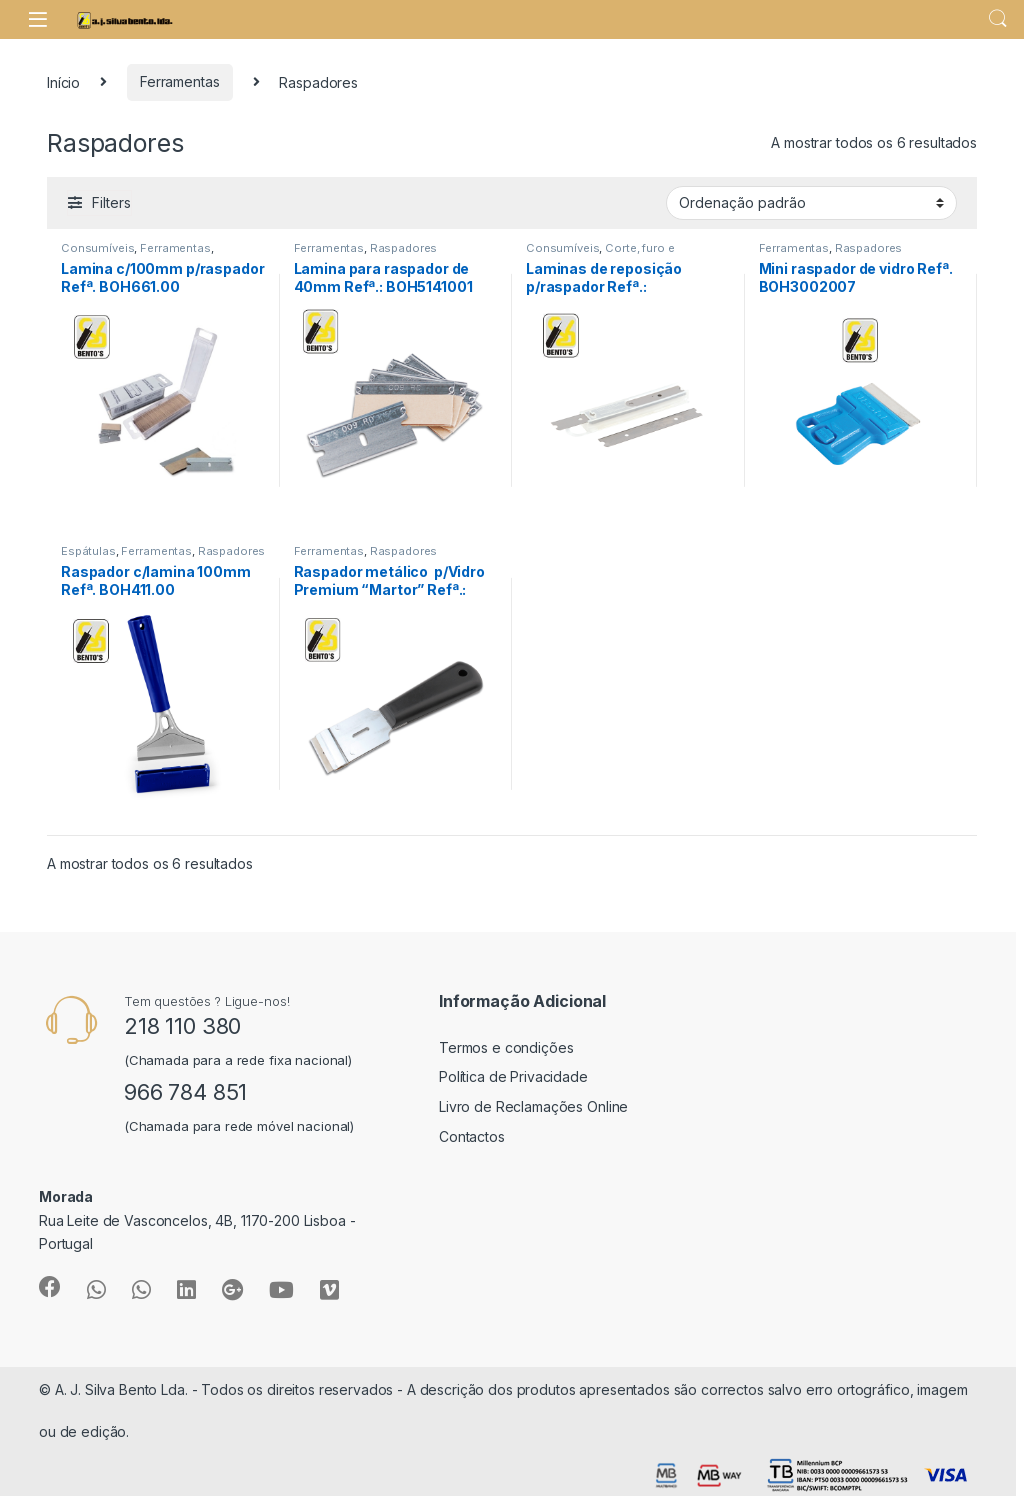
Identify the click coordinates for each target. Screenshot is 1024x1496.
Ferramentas (179, 81)
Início (63, 81)
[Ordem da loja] (811, 203)
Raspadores (404, 248)
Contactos (472, 1136)
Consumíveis (97, 248)
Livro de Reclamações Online (533, 1106)
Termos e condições (506, 1047)
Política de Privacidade (513, 1076)
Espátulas (88, 551)
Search (998, 19)
